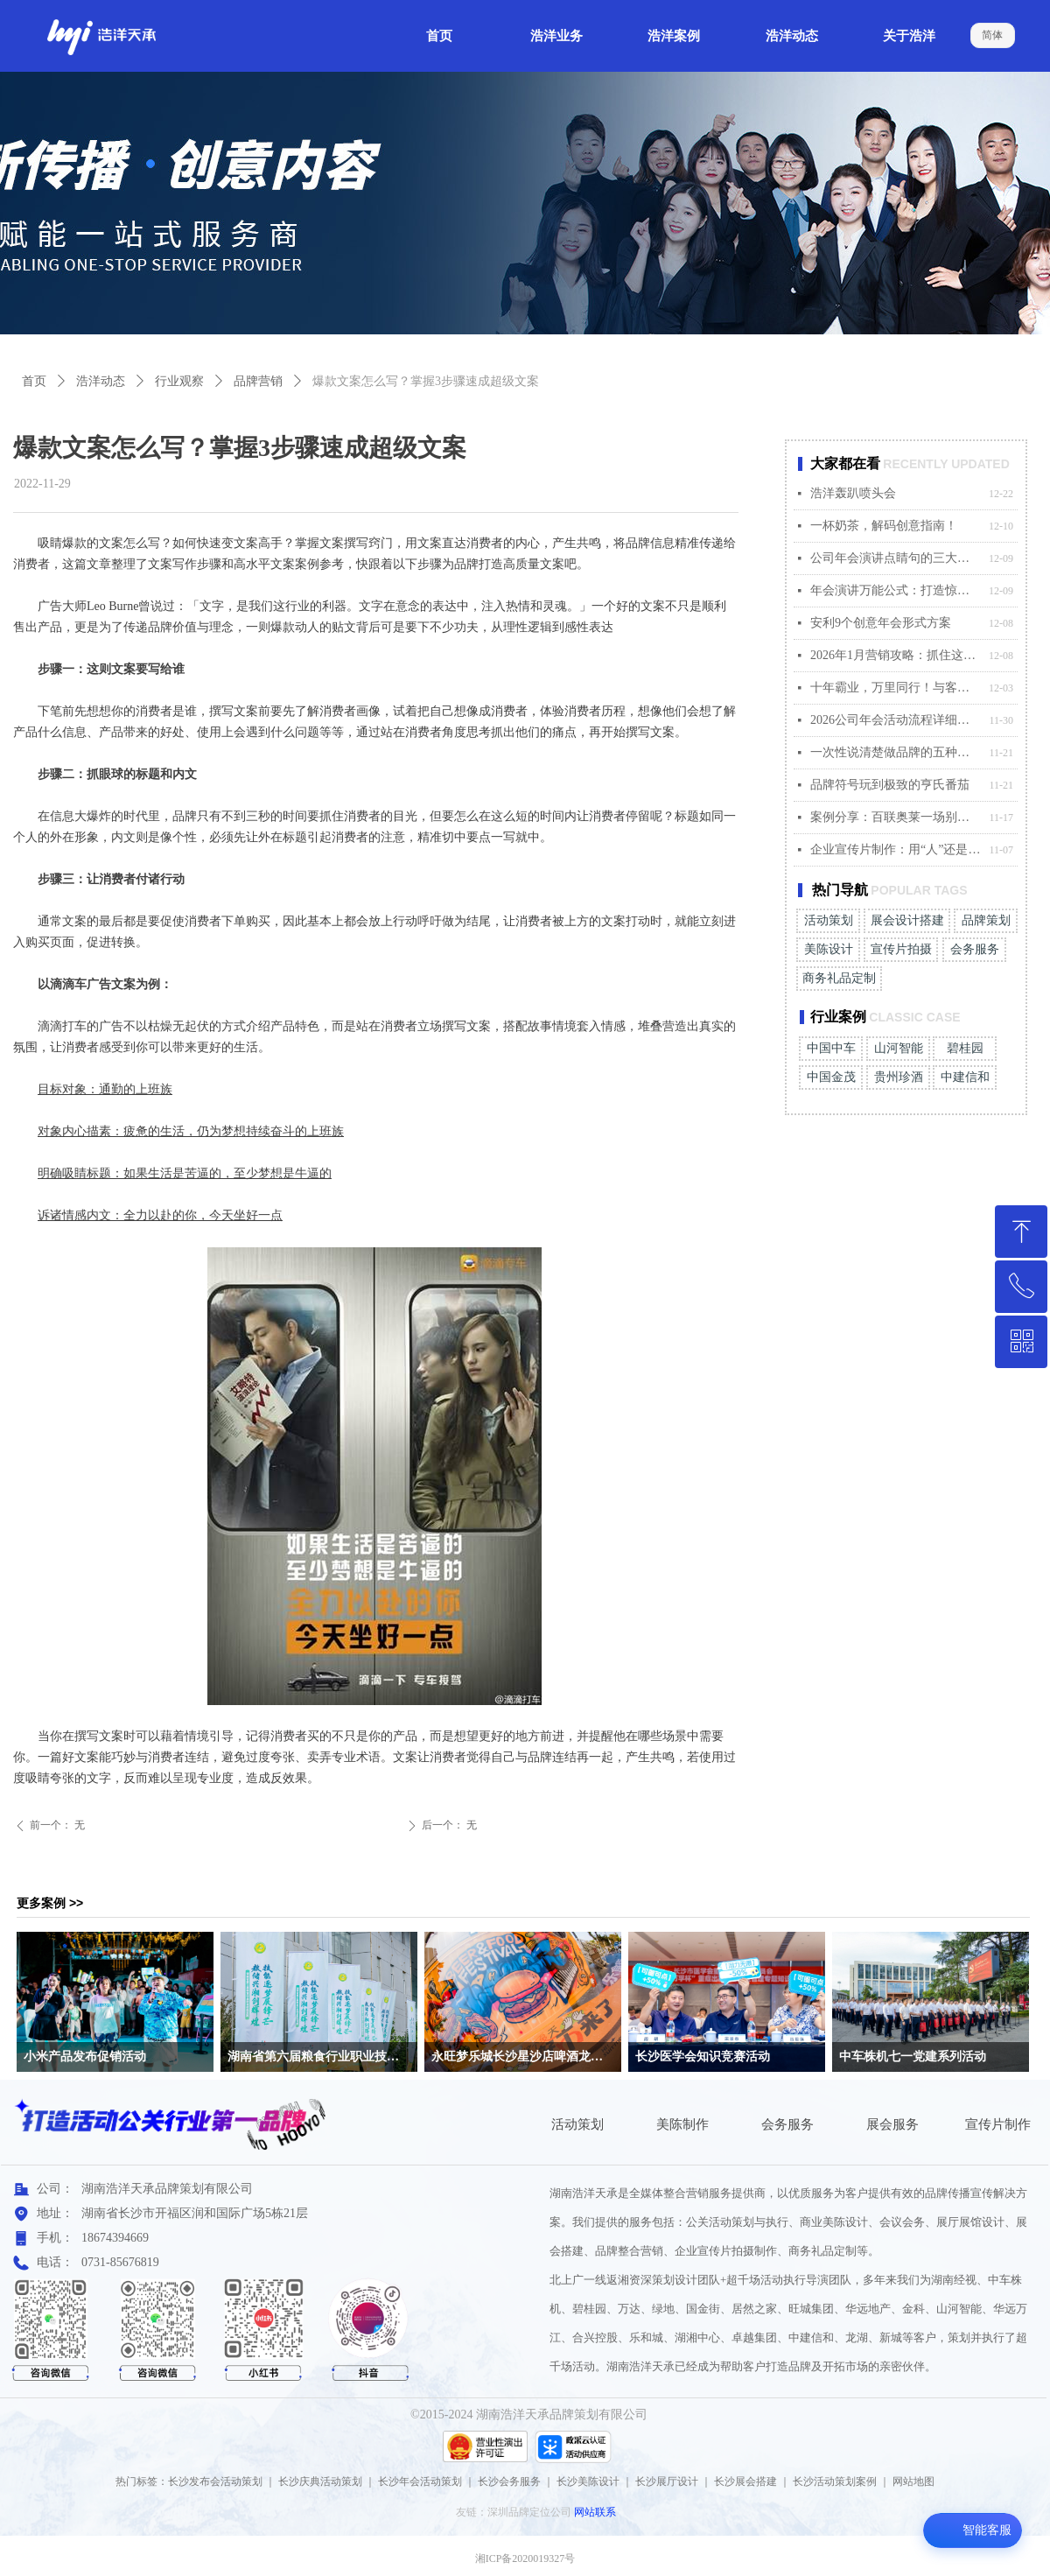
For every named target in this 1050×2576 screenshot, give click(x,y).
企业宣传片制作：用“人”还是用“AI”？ (895, 849)
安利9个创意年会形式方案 (880, 622)
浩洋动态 (100, 381)
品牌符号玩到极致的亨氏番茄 (890, 784)
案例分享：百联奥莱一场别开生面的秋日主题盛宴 (895, 817)
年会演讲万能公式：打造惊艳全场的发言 (895, 590)
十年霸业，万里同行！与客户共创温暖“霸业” (895, 687)
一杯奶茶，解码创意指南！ (883, 525)
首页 (34, 381)
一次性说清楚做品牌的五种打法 (895, 752)
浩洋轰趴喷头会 (853, 493)
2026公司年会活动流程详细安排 (895, 719)
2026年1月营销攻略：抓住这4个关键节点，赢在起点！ (895, 655)
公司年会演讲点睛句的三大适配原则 (895, 558)
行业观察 (179, 381)
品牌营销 (258, 381)
